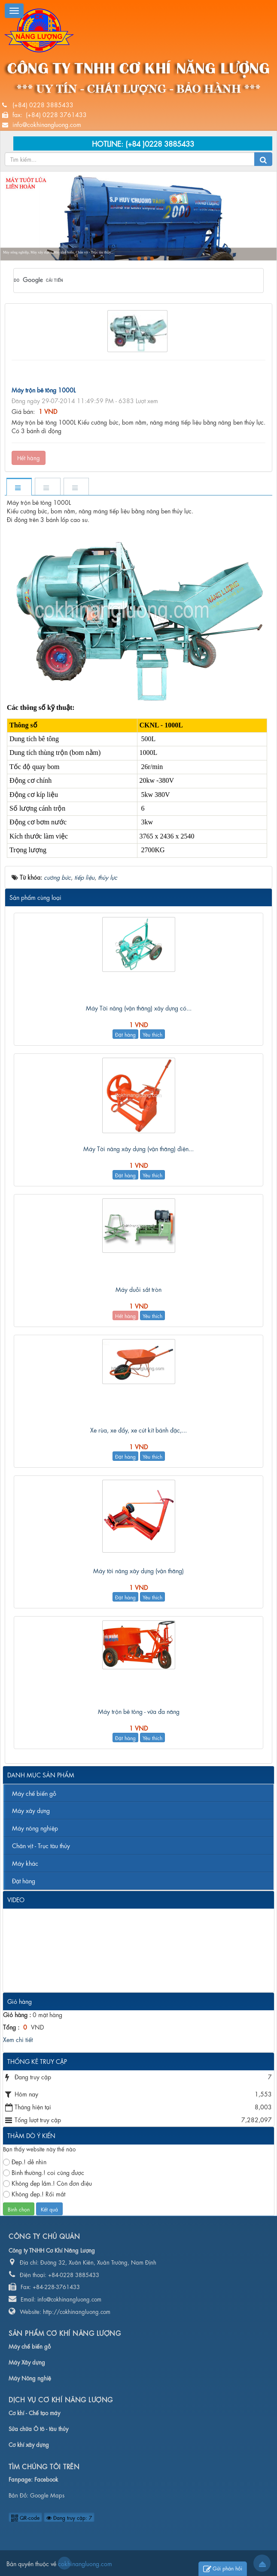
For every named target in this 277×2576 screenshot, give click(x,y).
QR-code (25, 2517)
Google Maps (47, 2494)
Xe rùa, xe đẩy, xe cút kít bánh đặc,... (138, 1429)
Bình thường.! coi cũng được (43, 2172)
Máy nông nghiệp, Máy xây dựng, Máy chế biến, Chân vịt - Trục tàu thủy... (58, 252)
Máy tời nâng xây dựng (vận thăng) (138, 1570)
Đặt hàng (125, 1034)
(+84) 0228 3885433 (42, 104)
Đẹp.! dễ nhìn (24, 2161)
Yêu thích (152, 1034)
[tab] (19, 487)
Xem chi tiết (18, 2039)
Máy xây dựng (31, 1810)
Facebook (46, 2478)
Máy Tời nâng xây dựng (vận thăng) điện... (138, 1148)
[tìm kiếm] (127, 280)
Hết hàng (28, 457)
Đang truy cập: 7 (69, 2517)
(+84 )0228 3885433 (159, 143)
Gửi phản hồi (222, 2568)
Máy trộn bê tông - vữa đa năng (139, 1711)
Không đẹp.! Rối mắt (34, 2194)
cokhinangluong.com (64, 2563)
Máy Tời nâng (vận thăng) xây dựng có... (139, 1007)
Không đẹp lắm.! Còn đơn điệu (47, 2183)
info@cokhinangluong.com (46, 124)
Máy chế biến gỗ (34, 1793)
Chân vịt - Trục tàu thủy (41, 1845)
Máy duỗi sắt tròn (138, 1289)
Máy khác (25, 1863)
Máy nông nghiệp (35, 1827)
